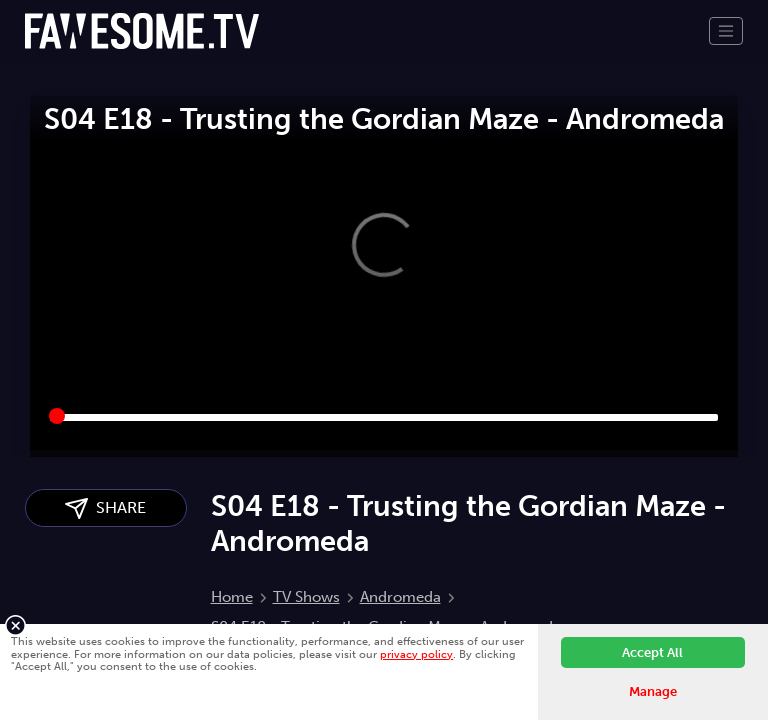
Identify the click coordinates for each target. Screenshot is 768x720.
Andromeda (400, 597)
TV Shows (306, 597)
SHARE (105, 508)
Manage (653, 691)
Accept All (652, 652)
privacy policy (416, 654)
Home (232, 597)
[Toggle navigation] (726, 31)
